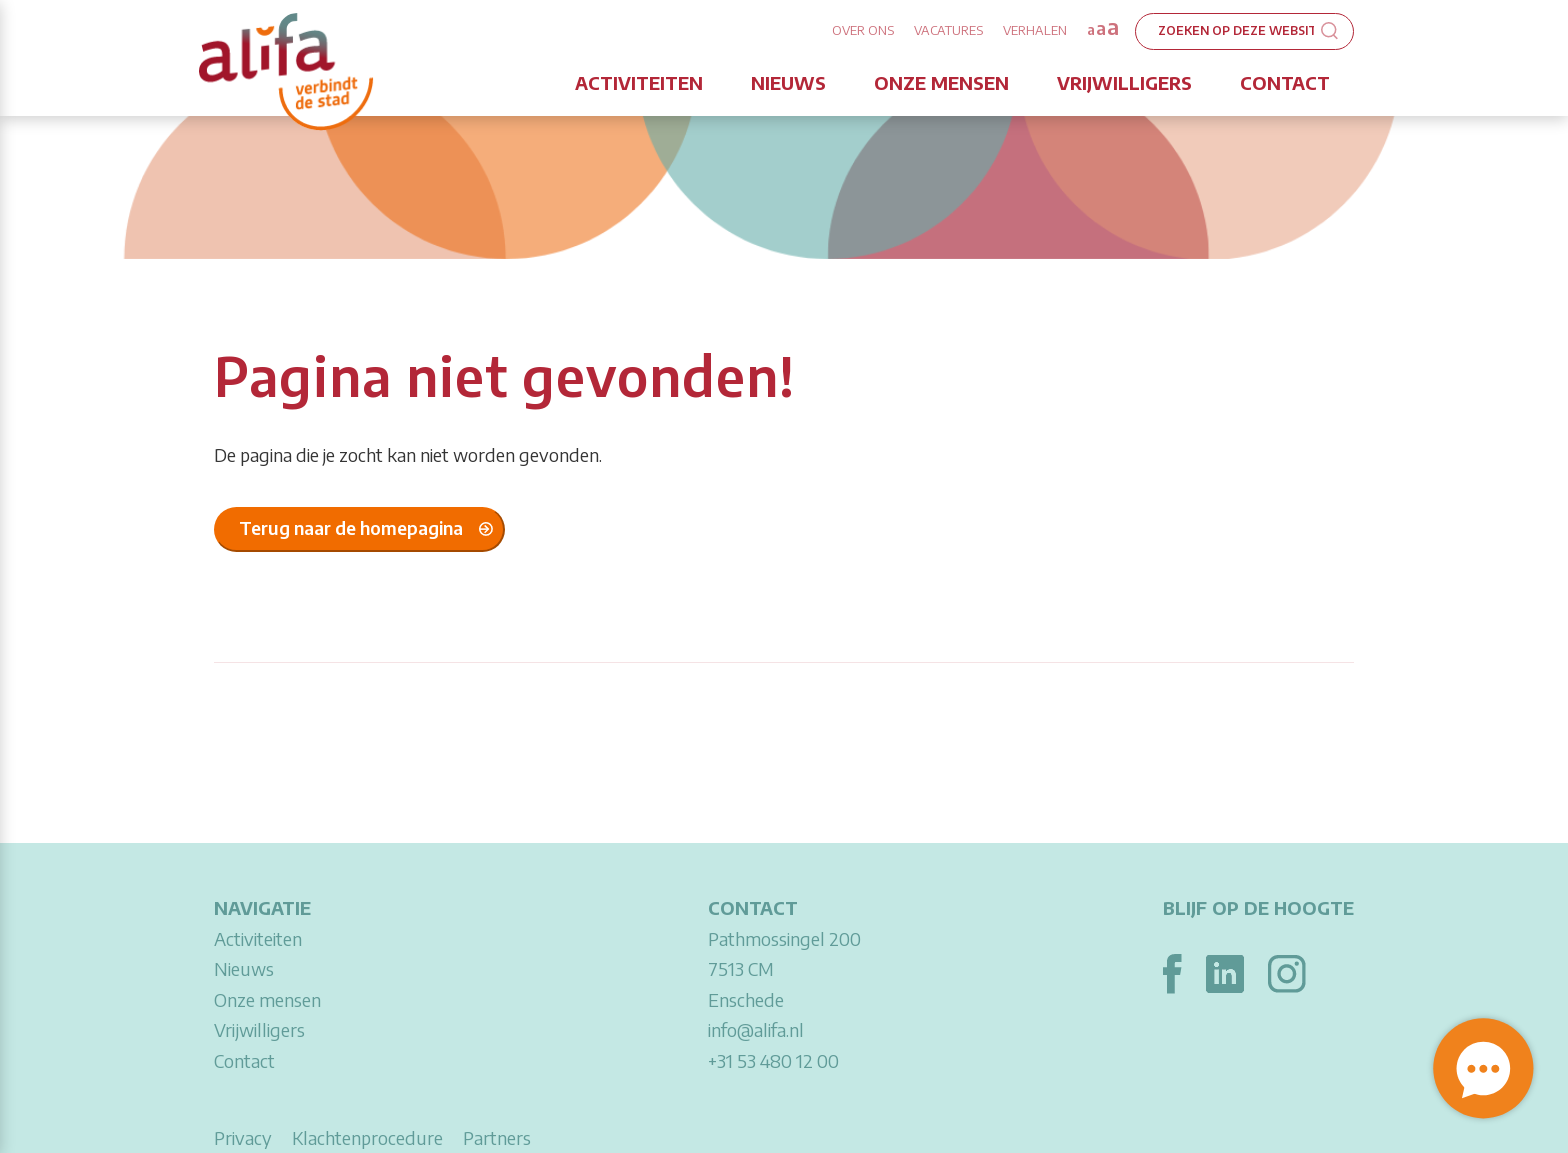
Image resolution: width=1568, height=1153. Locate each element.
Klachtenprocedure (367, 1137)
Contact (1285, 82)
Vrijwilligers (1124, 82)
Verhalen (1035, 30)
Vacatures (948, 30)
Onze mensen (941, 82)
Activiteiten (639, 82)
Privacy (243, 1137)
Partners (497, 1137)
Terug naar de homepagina (351, 527)
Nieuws (788, 82)
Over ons (863, 30)
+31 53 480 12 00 (773, 1060)
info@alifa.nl (756, 1029)
